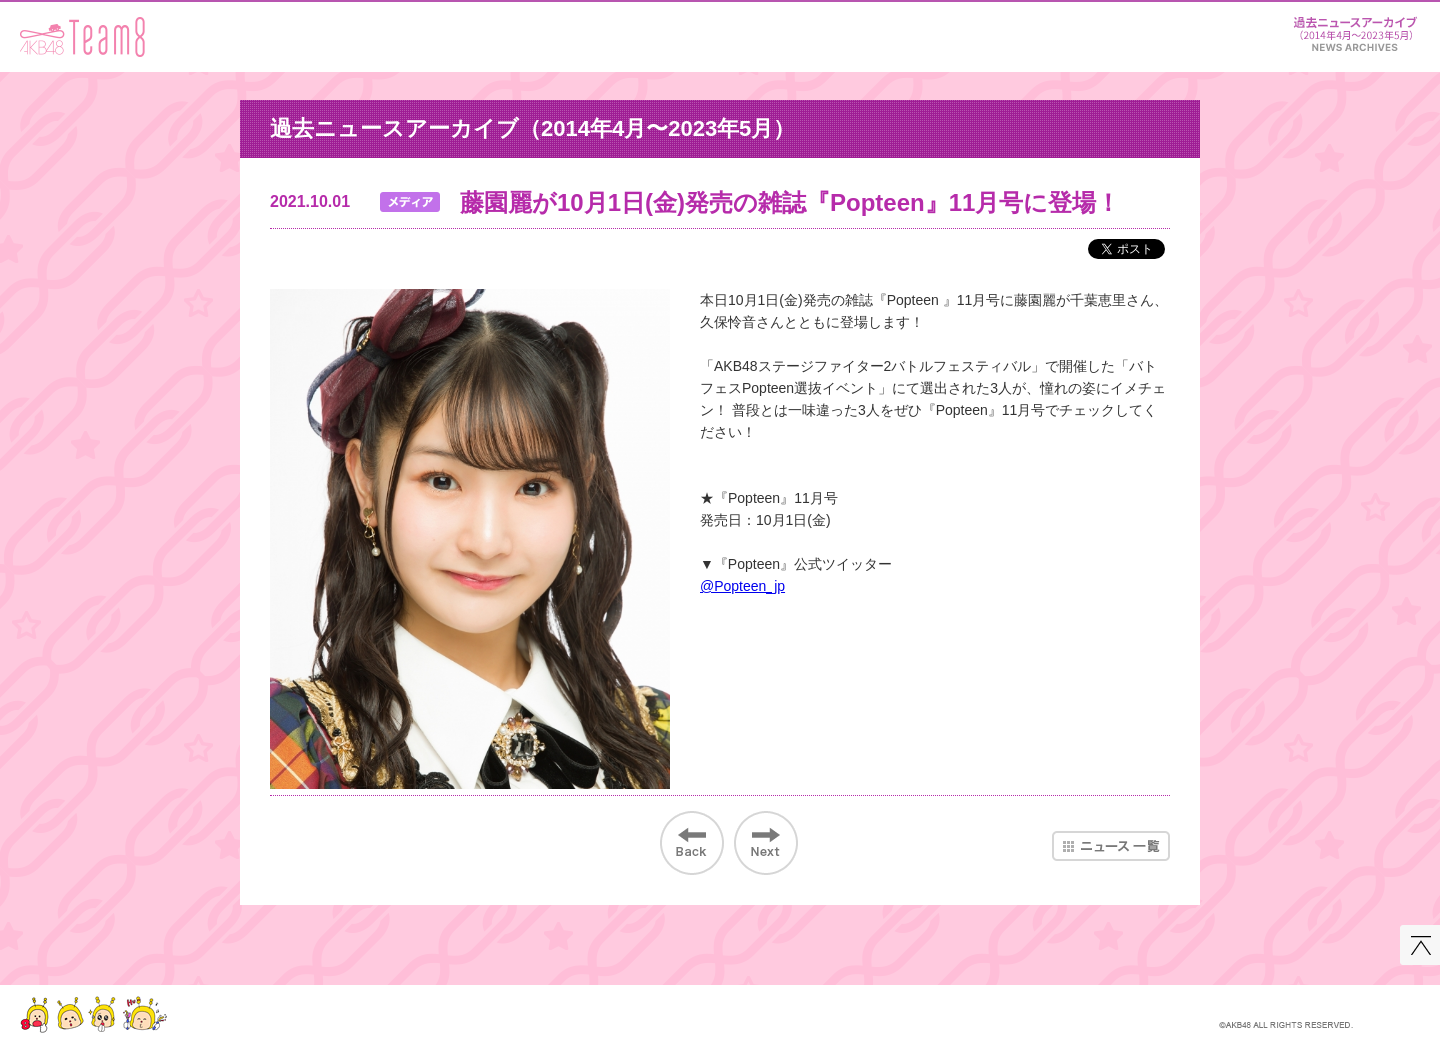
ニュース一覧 (1111, 846)
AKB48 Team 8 (82, 37)
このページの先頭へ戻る (1420, 945)
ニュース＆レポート (1355, 30)
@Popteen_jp (742, 586)
